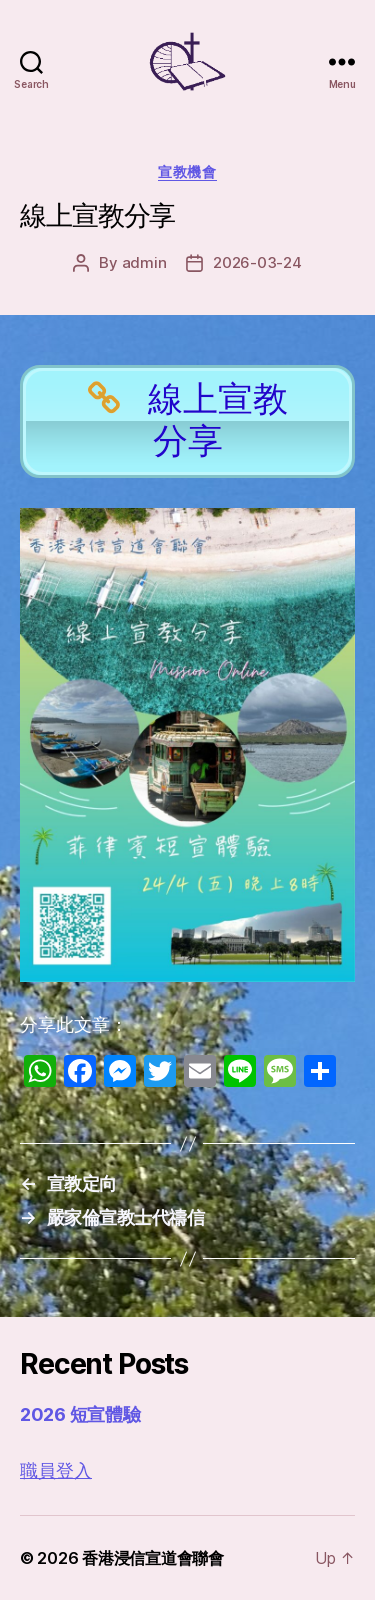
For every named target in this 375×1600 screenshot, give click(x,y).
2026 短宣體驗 (80, 1414)
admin (144, 262)
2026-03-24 (257, 262)
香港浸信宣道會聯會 (153, 1558)
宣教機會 (187, 171)
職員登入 (56, 1471)
